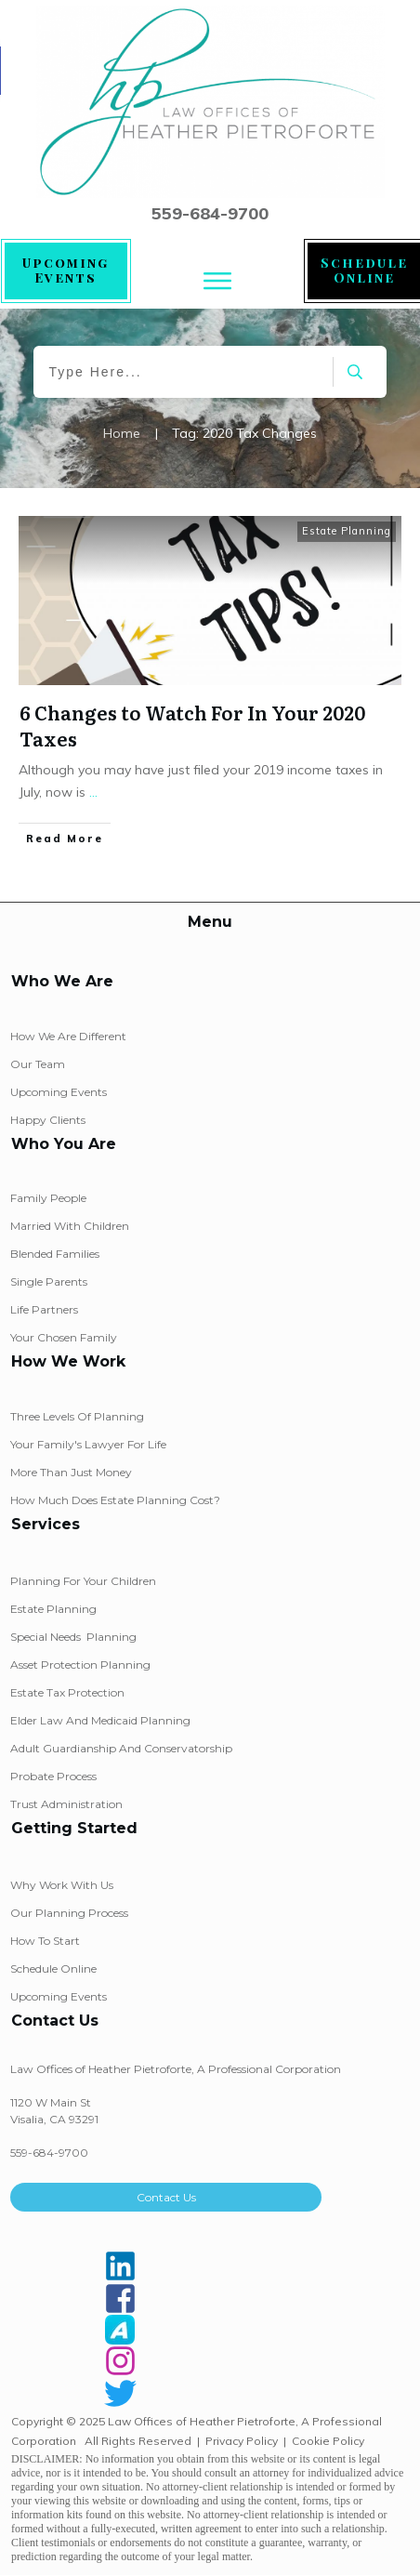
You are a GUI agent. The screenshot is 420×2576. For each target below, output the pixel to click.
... (93, 792)
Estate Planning (346, 530)
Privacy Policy (241, 2441)
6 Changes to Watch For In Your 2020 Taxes (192, 725)
